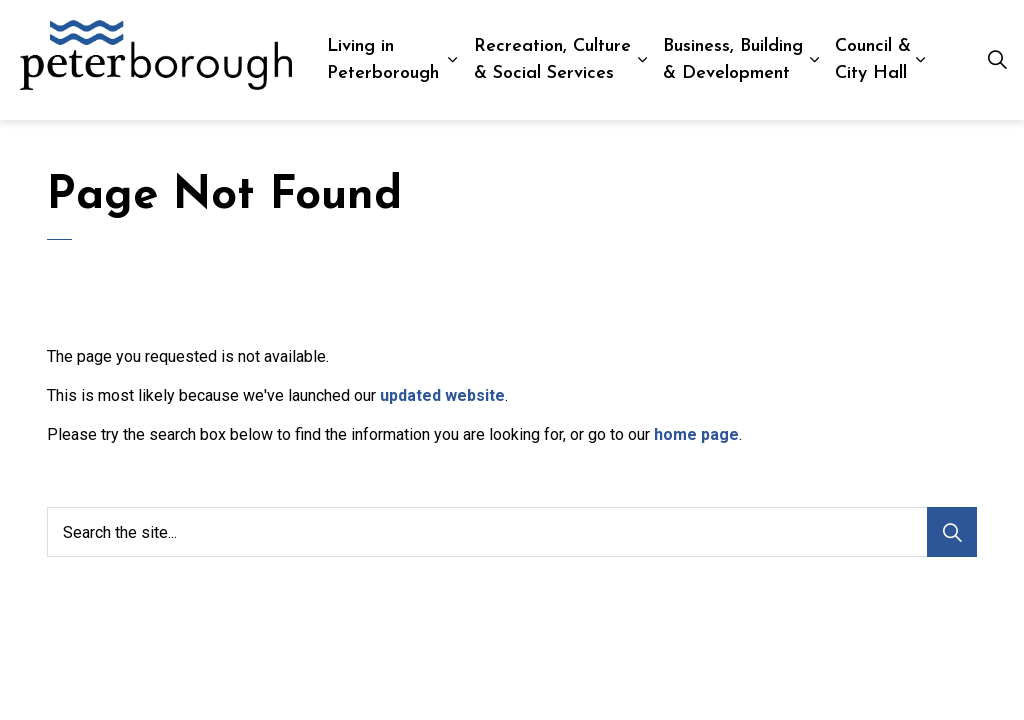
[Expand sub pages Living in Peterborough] (452, 60)
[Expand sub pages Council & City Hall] (920, 60)
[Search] (952, 532)
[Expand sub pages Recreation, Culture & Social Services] (642, 60)
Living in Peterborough (383, 60)
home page (696, 434)
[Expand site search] (998, 60)
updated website (442, 395)
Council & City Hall (873, 60)
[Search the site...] (512, 532)
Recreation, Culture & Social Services (552, 60)
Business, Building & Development (733, 60)
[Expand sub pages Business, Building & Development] (814, 60)
